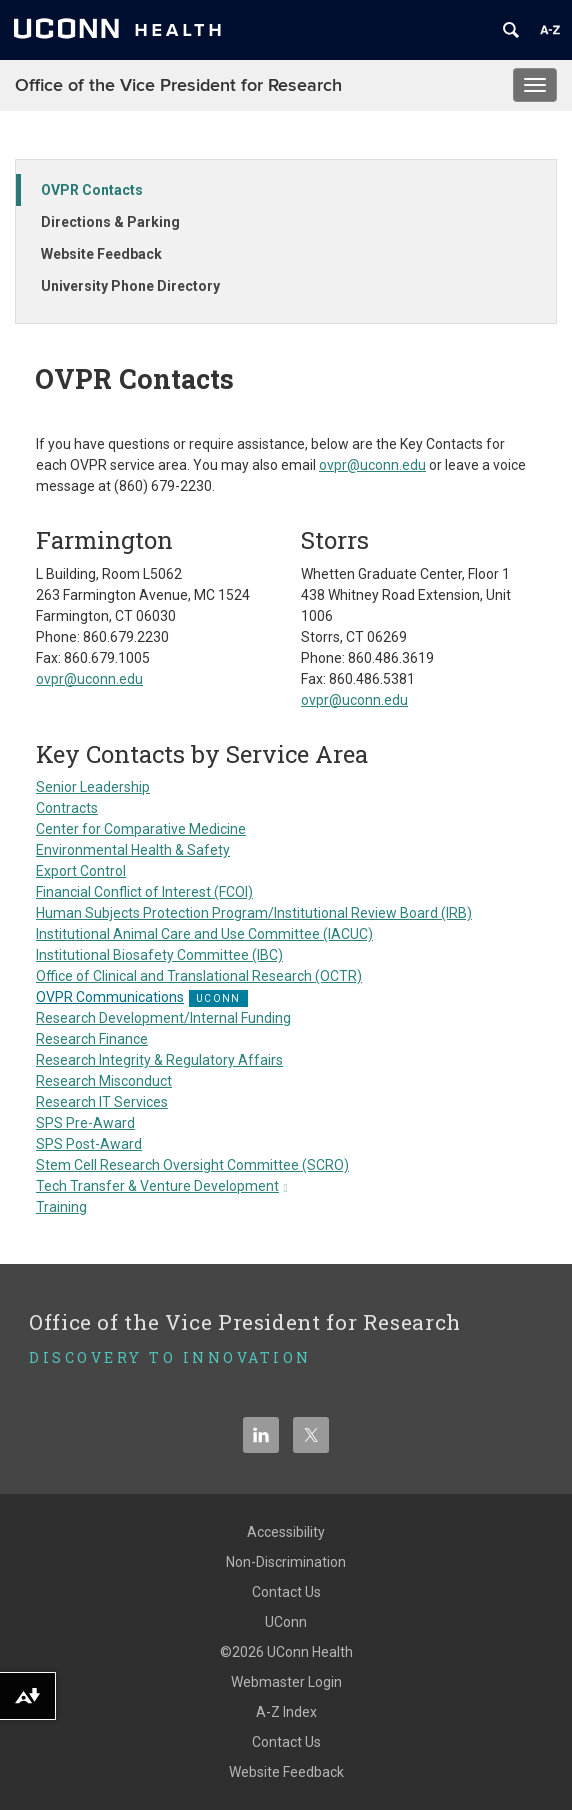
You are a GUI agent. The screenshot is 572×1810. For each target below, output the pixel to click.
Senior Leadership (93, 787)
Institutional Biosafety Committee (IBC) (159, 955)
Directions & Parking (110, 222)
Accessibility (286, 1532)
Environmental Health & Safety (133, 850)
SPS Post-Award (89, 1144)
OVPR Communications (110, 997)
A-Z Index (286, 1712)
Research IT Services (102, 1102)
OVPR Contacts (92, 190)
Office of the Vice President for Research (178, 85)
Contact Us (286, 1592)
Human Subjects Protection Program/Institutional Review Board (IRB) (254, 913)
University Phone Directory (130, 286)
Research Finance (92, 1039)
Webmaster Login (286, 1682)
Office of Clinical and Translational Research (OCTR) (199, 976)
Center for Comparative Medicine (141, 829)
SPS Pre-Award (85, 1123)
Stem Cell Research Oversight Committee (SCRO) (192, 1165)
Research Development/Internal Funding (163, 1018)
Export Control (81, 871)
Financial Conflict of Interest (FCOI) (144, 892)
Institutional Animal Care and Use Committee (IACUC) (204, 934)
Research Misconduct (104, 1081)
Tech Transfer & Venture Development (162, 1186)
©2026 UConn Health (286, 1652)
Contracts (67, 808)
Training (61, 1207)
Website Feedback (101, 254)
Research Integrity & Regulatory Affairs (159, 1060)
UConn (286, 1622)
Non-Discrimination (286, 1562)
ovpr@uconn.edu (372, 465)
